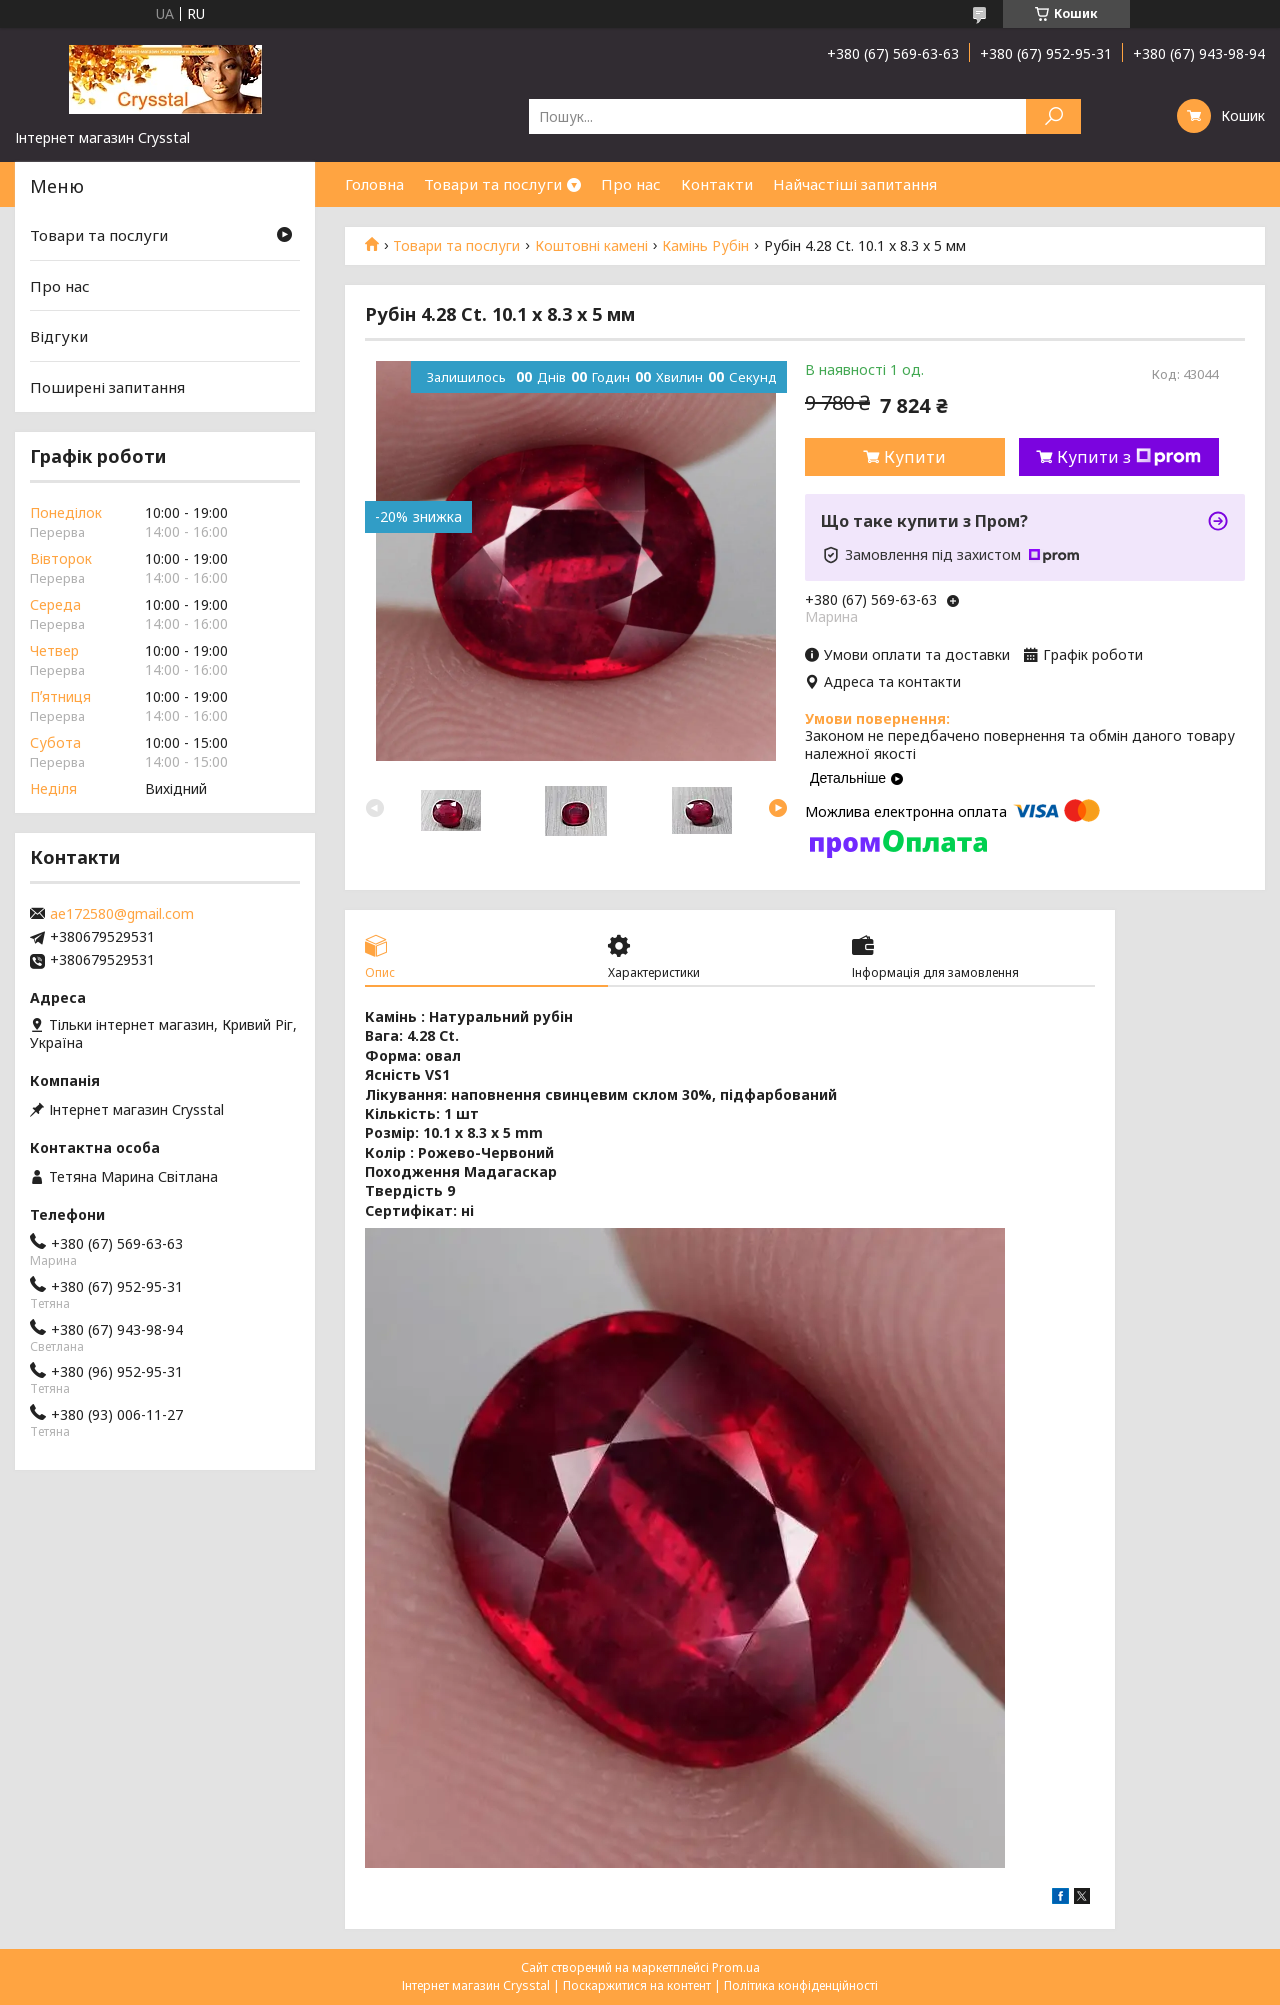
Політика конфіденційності (801, 1985)
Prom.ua (736, 1967)
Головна (374, 184)
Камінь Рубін (705, 246)
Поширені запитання (107, 387)
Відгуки (59, 336)
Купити (915, 457)
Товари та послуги (493, 184)
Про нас (631, 184)
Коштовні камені (591, 246)
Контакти (717, 184)
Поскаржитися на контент (637, 1985)
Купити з (1129, 457)
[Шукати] (1053, 116)
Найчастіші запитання (855, 184)
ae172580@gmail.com (122, 914)
